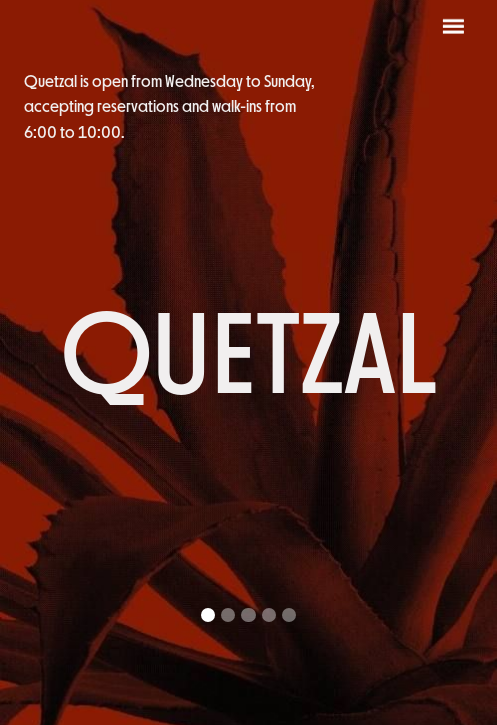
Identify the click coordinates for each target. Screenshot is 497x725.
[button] (208, 615)
